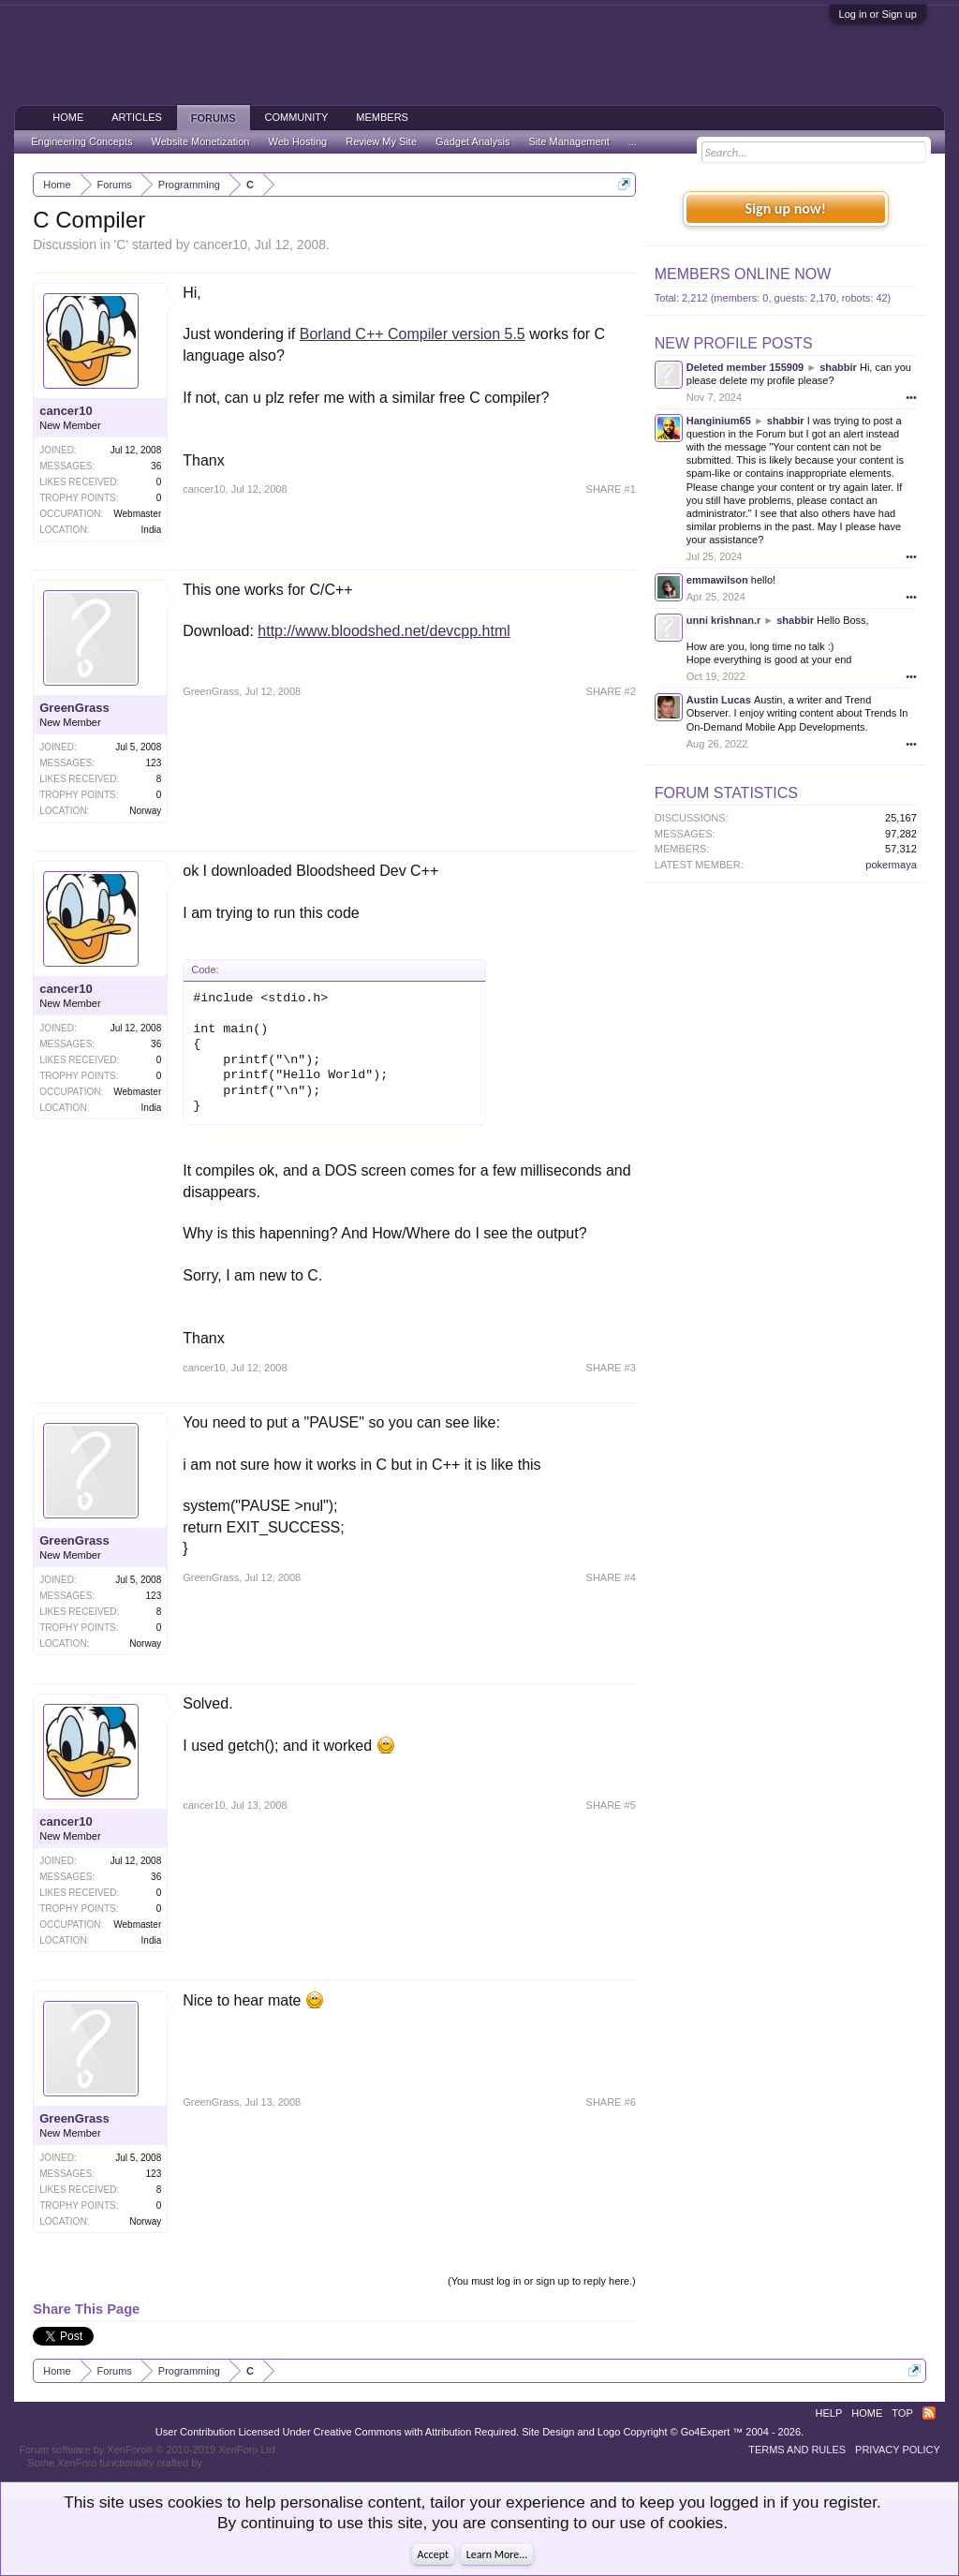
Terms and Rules (797, 2449)
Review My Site (381, 141)
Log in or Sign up (878, 14)
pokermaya (890, 864)
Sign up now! (785, 208)
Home (67, 117)
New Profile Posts (734, 343)
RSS (929, 2413)
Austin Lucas (718, 699)
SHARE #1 (611, 489)
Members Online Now (743, 274)
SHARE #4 (611, 1577)
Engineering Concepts (81, 141)
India (151, 530)
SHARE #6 (611, 2102)
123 (154, 763)
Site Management (569, 141)
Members (382, 117)
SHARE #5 (611, 1805)
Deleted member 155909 (745, 367)
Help (829, 2413)
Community (297, 117)
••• (911, 397)
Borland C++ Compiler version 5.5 (412, 334)
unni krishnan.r (723, 620)
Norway (145, 811)
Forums (213, 118)
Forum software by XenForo (148, 2449)
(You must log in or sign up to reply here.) (542, 2281)
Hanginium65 (718, 420)
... (632, 141)
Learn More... (497, 2554)
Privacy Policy (897, 2449)
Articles (136, 117)
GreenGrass (74, 708)
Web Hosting (297, 141)
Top (902, 2413)
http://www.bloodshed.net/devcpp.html (384, 631)
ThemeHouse (236, 2462)
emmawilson (717, 579)
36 (156, 466)
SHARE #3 (611, 1367)
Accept (433, 2554)
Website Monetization (200, 141)
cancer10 (220, 244)
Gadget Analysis (472, 141)
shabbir (838, 367)
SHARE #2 (611, 691)
